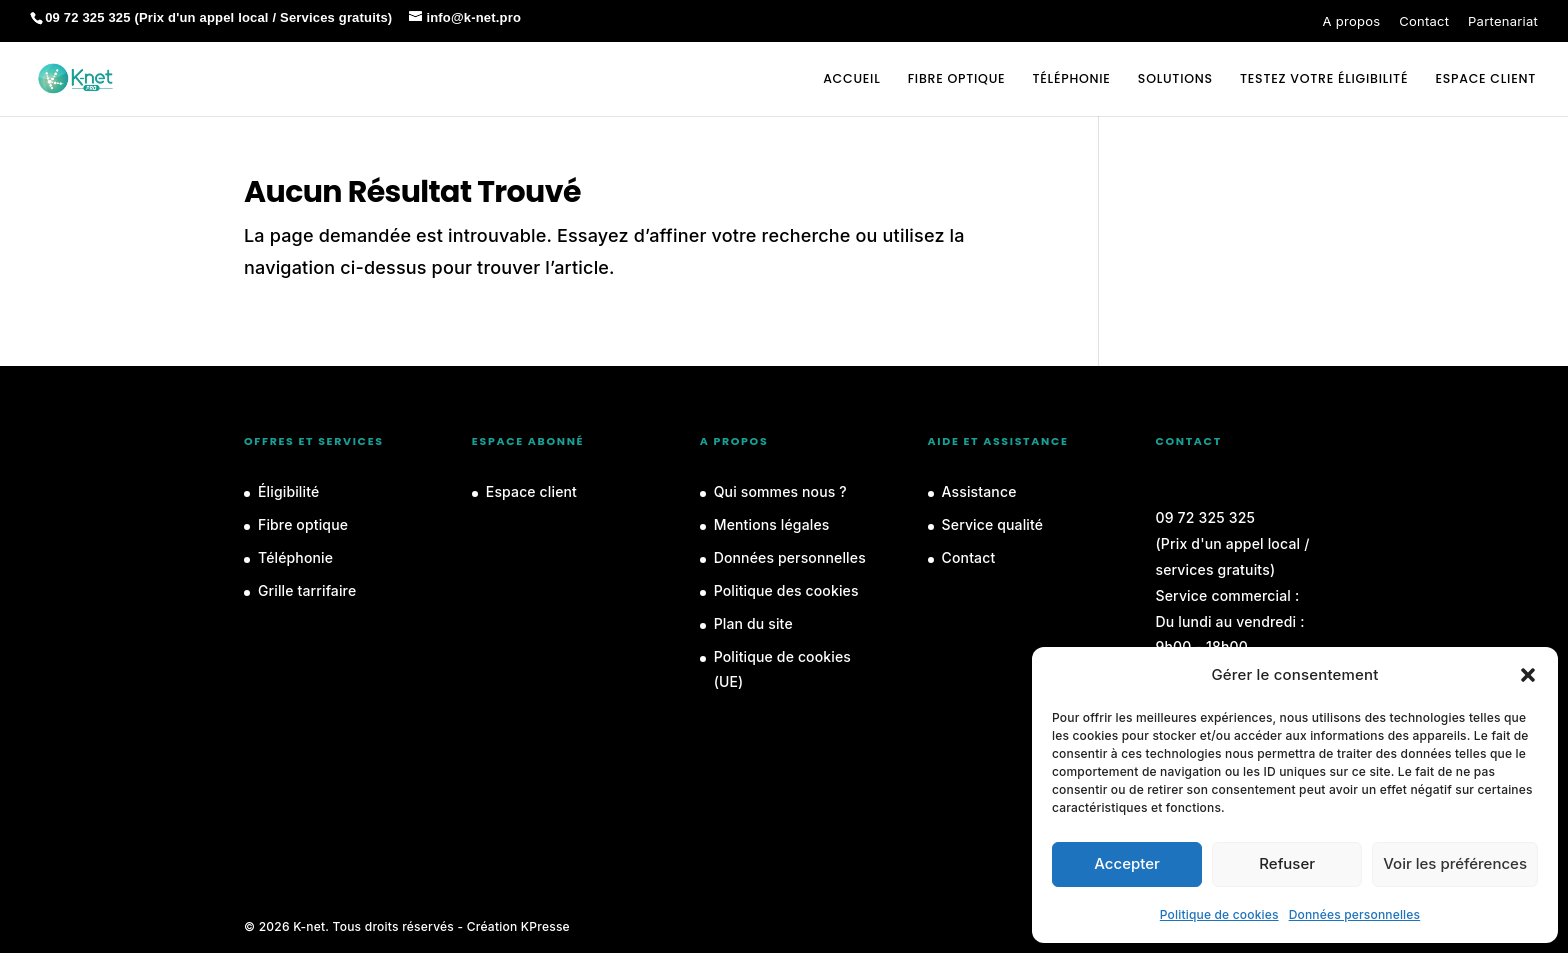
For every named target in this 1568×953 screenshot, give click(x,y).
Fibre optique (957, 79)
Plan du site (753, 623)
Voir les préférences (1455, 863)
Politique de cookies (1219, 914)
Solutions (1175, 79)
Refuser (1287, 863)
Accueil (851, 79)
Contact (1424, 21)
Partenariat (1503, 21)
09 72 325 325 (1205, 517)
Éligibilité (288, 491)
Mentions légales (772, 524)
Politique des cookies (786, 590)
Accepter (1127, 863)
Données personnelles (1355, 914)
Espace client (531, 491)
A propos (1352, 21)
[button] (1528, 675)
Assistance (979, 491)
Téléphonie (1072, 79)
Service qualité (993, 524)
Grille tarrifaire (307, 590)
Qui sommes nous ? (780, 491)
